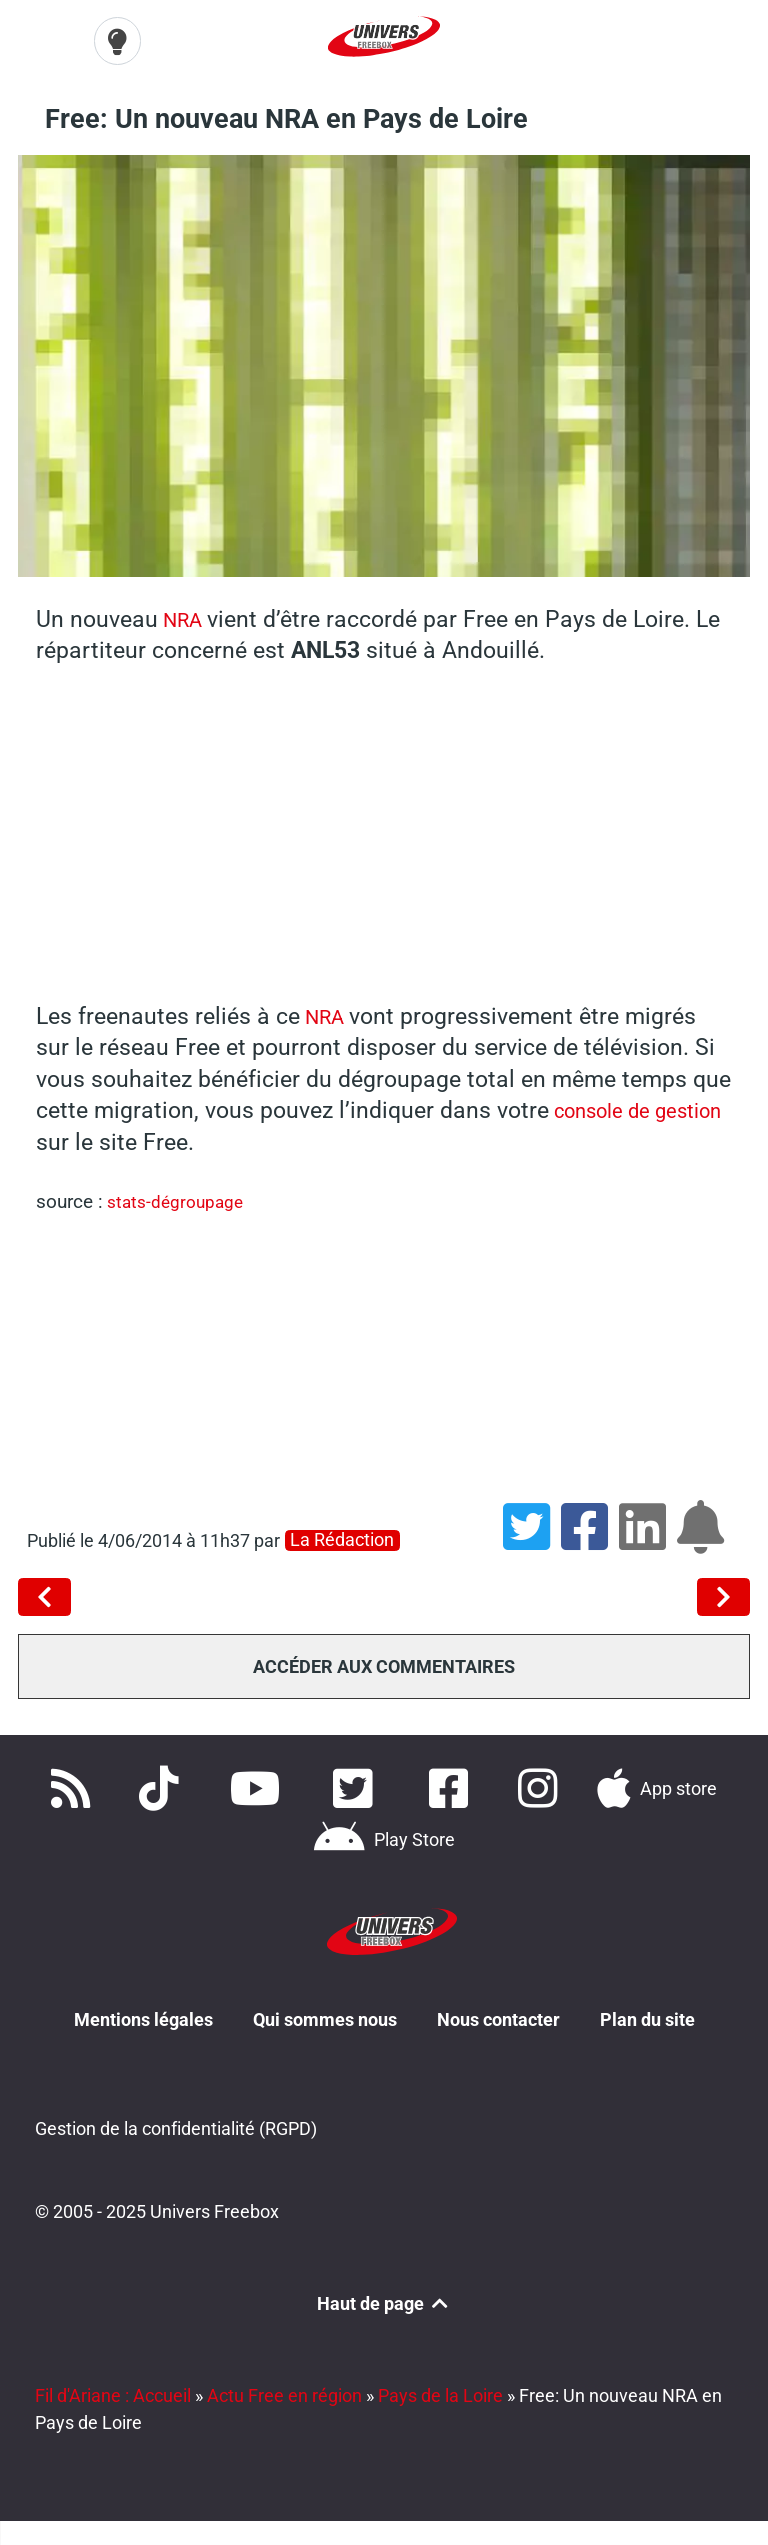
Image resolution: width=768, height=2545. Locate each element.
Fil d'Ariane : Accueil (113, 2392)
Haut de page (384, 2300)
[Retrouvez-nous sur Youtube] (260, 1786)
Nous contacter (498, 2014)
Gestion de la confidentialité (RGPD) (176, 2125)
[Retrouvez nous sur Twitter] (357, 1786)
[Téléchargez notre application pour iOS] (657, 1786)
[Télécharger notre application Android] (383, 1838)
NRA (186, 616)
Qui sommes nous (325, 2014)
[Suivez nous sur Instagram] (541, 1786)
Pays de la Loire (440, 2392)
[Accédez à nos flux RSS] (74, 1786)
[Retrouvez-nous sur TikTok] (163, 1786)
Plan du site (647, 2014)
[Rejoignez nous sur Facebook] (454, 1786)
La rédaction (342, 1537)
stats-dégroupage (179, 1199)
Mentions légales (143, 2014)
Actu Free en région (284, 2392)
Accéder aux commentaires (384, 1663)
